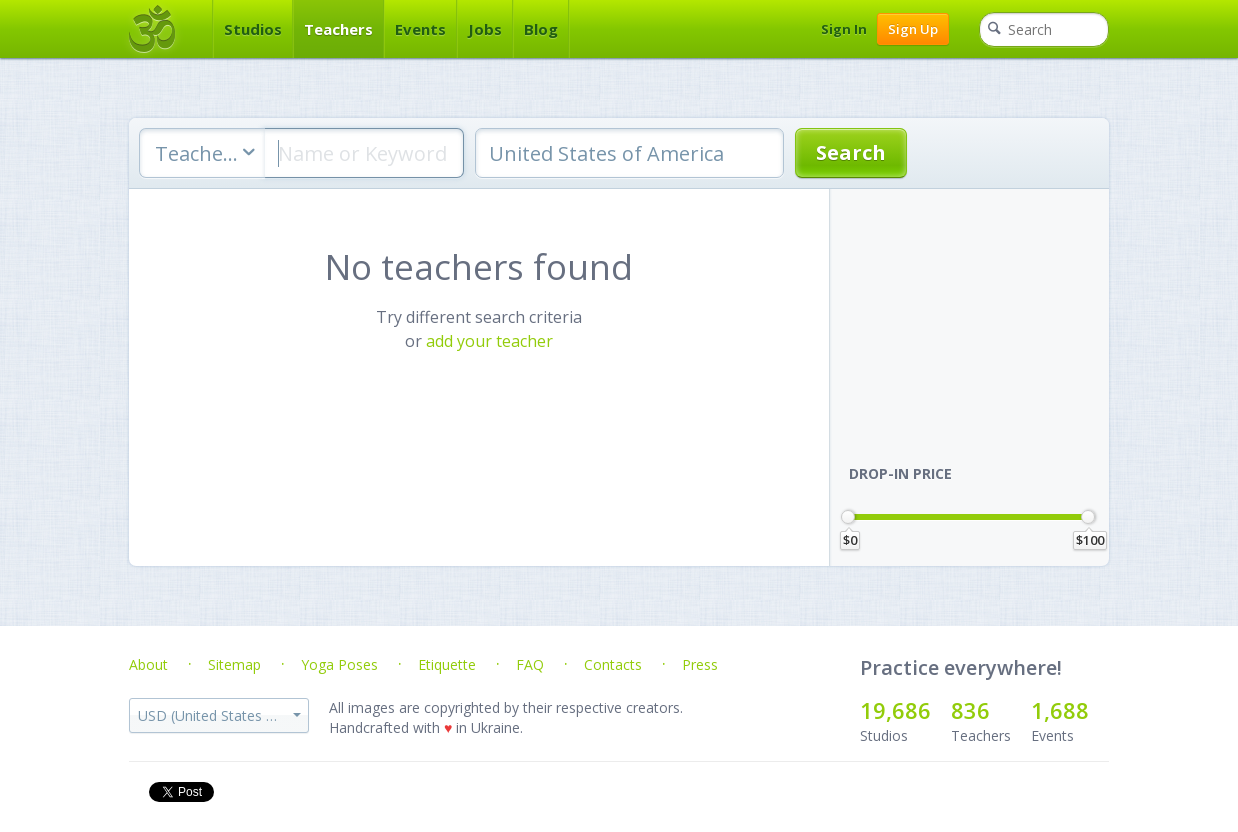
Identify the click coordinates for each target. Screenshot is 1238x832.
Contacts (613, 664)
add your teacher (489, 341)
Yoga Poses (339, 664)
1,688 (1060, 710)
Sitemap (234, 664)
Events (420, 29)
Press (700, 664)
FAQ (530, 664)
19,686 (895, 710)
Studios (253, 29)
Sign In (844, 29)
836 (970, 710)
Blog (541, 29)
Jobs (485, 29)
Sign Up (913, 29)
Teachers (338, 29)
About (148, 664)
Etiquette (447, 664)
